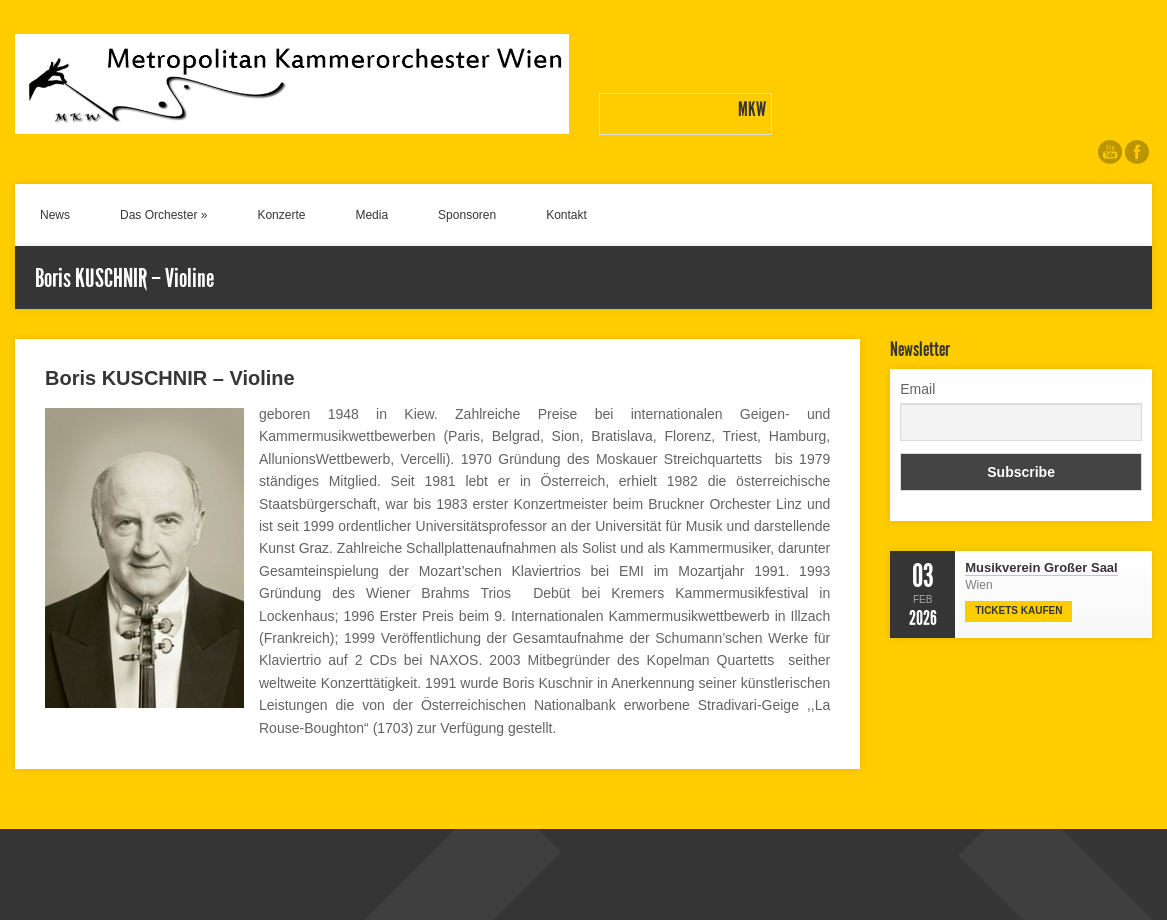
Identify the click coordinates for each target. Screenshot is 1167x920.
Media (371, 215)
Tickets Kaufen (1018, 610)
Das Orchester (163, 215)
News (55, 215)
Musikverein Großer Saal (1041, 567)
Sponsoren (467, 215)
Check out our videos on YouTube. (1110, 152)
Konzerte (281, 215)
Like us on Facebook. (1137, 152)
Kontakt (566, 215)
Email (917, 389)
